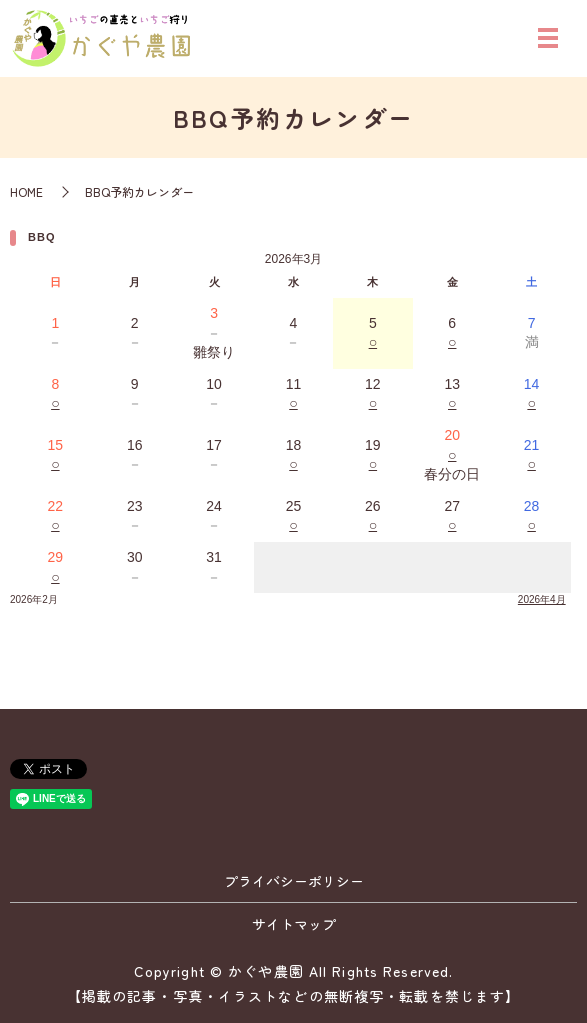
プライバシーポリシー (294, 881)
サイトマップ (294, 924)
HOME (26, 191)
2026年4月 (542, 599)
